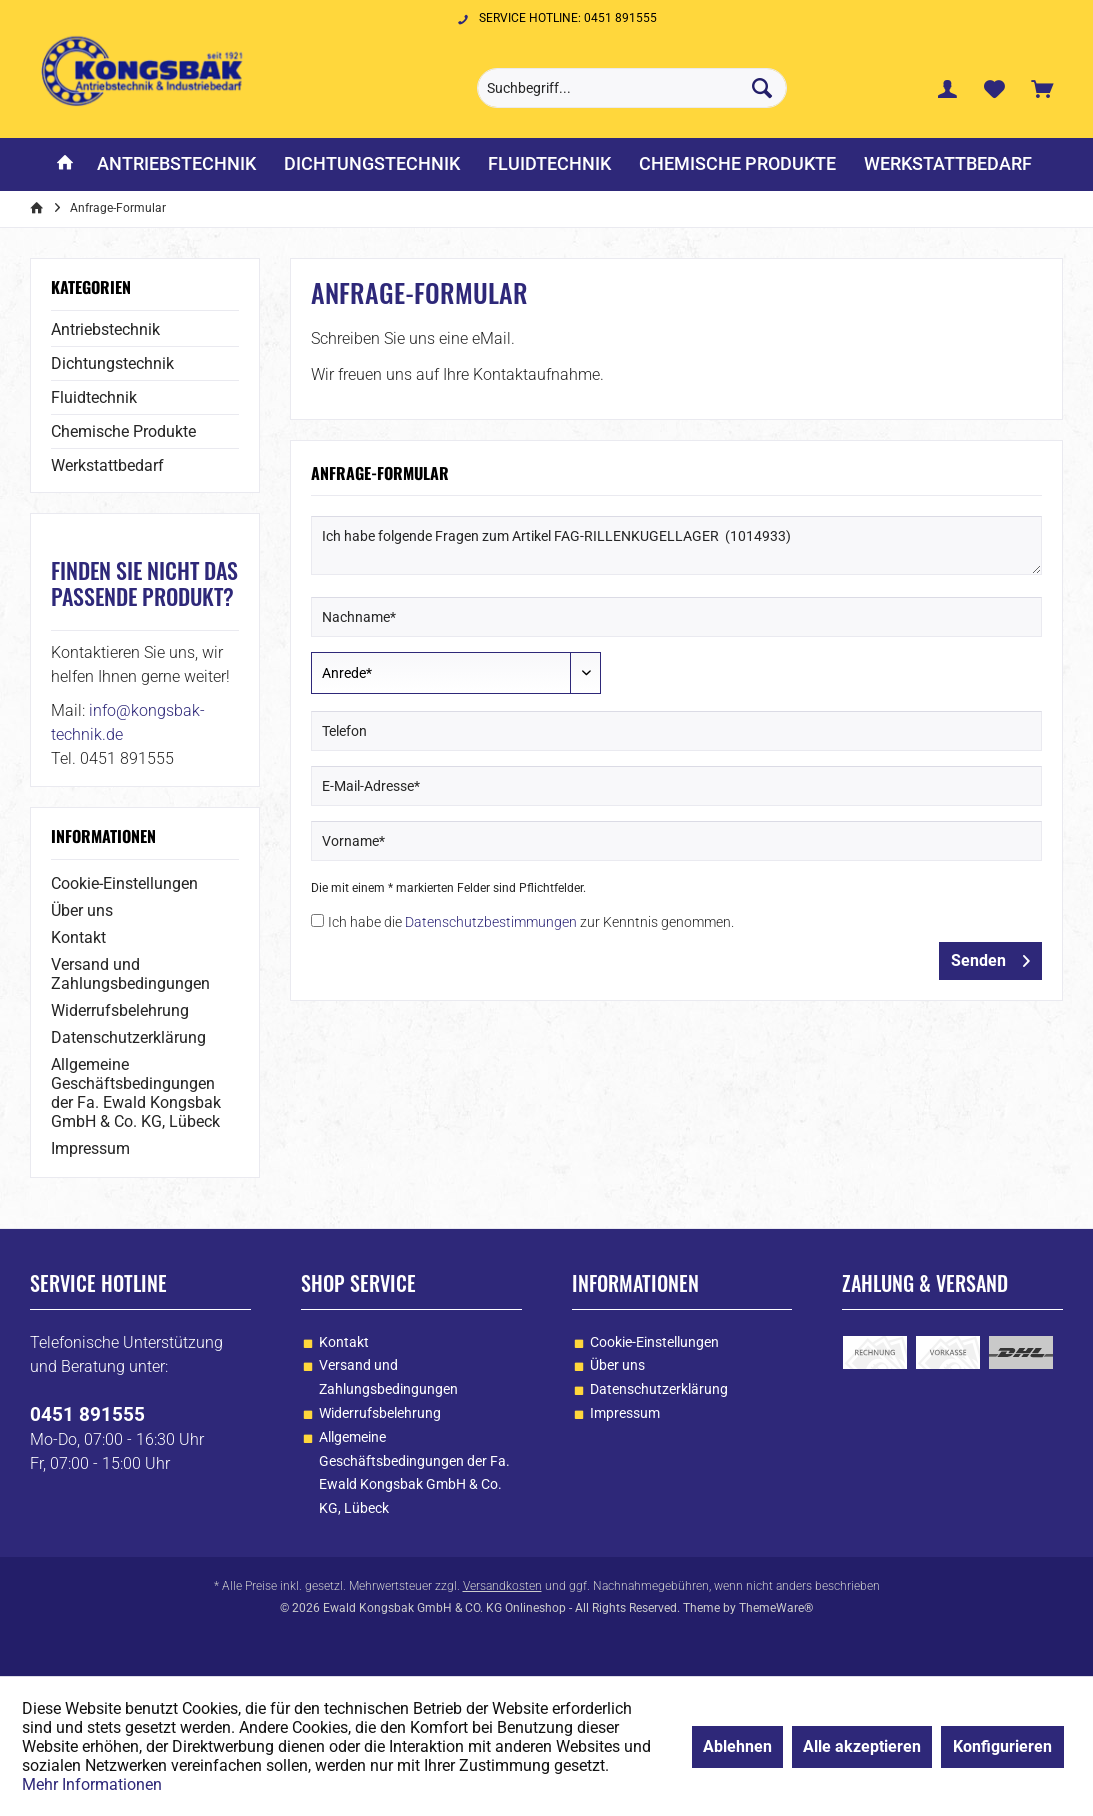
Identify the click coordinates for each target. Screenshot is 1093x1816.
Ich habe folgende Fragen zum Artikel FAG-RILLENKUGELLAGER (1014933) (676, 545)
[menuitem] (1042, 88)
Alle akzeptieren (862, 1746)
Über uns (82, 910)
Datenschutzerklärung (128, 1037)
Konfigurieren (1002, 1746)
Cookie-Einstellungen (124, 883)
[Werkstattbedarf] (948, 164)
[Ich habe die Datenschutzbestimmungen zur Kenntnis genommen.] (317, 920)
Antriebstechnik (105, 329)
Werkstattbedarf (107, 465)
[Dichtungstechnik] (372, 164)
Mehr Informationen (92, 1784)
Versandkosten (502, 1586)
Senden (990, 957)
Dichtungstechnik (112, 363)
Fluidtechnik (94, 397)
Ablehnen (737, 1746)
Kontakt (78, 937)
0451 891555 (87, 1414)
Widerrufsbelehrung (120, 1010)
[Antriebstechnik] (176, 164)
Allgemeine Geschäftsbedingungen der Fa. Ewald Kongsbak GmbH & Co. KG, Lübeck (136, 1093)
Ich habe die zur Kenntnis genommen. (531, 922)
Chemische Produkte (123, 431)
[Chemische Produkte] (737, 164)
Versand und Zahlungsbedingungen (130, 974)
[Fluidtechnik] (549, 164)
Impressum (90, 1148)
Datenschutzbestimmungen (491, 922)
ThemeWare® (776, 1608)
